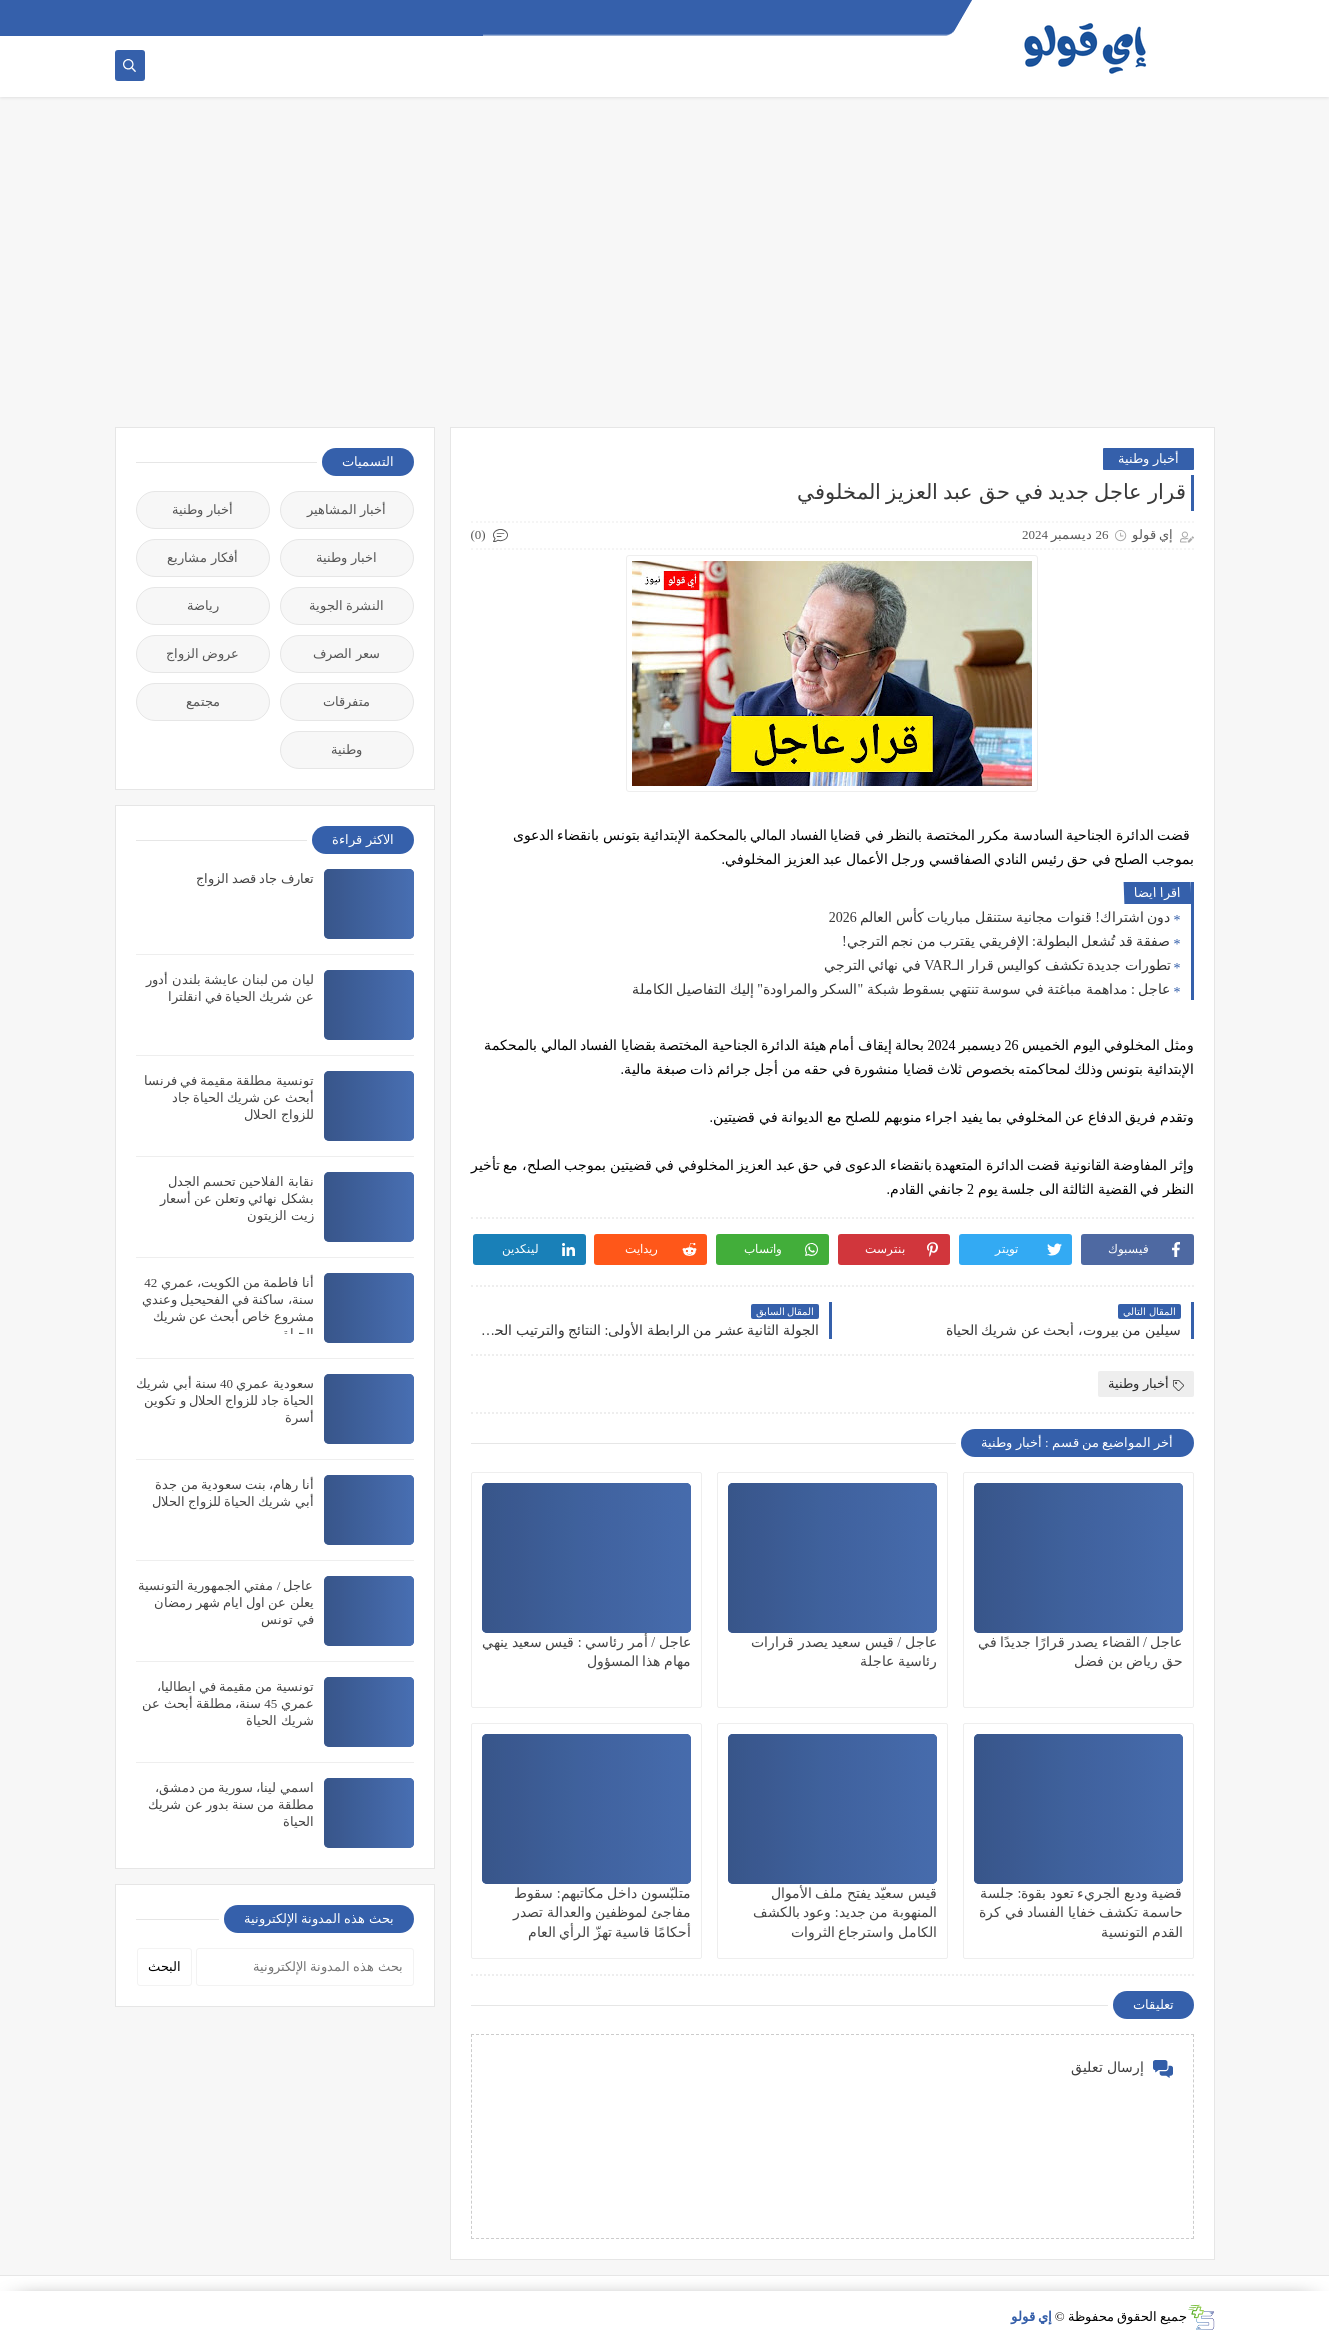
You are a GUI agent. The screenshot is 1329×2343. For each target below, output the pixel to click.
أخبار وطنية (1148, 458)
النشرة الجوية (346, 605)
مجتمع (203, 701)
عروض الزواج (202, 653)
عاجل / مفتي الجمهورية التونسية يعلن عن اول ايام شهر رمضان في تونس (226, 1602)
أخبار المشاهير (346, 509)
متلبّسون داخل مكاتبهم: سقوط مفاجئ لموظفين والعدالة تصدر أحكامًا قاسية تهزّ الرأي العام (602, 1912)
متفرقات (346, 701)
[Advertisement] (665, 272)
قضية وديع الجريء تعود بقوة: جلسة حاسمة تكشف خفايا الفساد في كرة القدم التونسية (1081, 1912)
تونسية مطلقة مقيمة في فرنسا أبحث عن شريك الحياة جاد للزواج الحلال (229, 1097)
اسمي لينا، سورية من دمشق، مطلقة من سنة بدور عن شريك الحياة (230, 1804)
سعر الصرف (346, 653)
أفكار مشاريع (202, 557)
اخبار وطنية (346, 557)
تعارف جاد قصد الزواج (255, 878)
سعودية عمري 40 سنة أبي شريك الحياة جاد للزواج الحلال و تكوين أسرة (224, 1400)
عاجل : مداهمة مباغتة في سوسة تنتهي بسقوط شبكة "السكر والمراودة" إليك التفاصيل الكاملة (901, 989)
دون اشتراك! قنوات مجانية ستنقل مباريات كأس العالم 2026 (1000, 917)
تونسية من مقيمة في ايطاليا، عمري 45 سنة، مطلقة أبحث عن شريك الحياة (227, 1703)
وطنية (346, 749)
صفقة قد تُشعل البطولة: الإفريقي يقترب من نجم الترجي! (1006, 941)
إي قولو (1031, 2316)
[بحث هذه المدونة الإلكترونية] (305, 1967)
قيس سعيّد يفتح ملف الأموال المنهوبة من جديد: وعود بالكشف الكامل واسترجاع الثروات (845, 1912)
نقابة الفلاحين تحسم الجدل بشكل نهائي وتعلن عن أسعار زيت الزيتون (237, 1198)
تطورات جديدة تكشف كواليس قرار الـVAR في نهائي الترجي (997, 965)
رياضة (203, 605)
